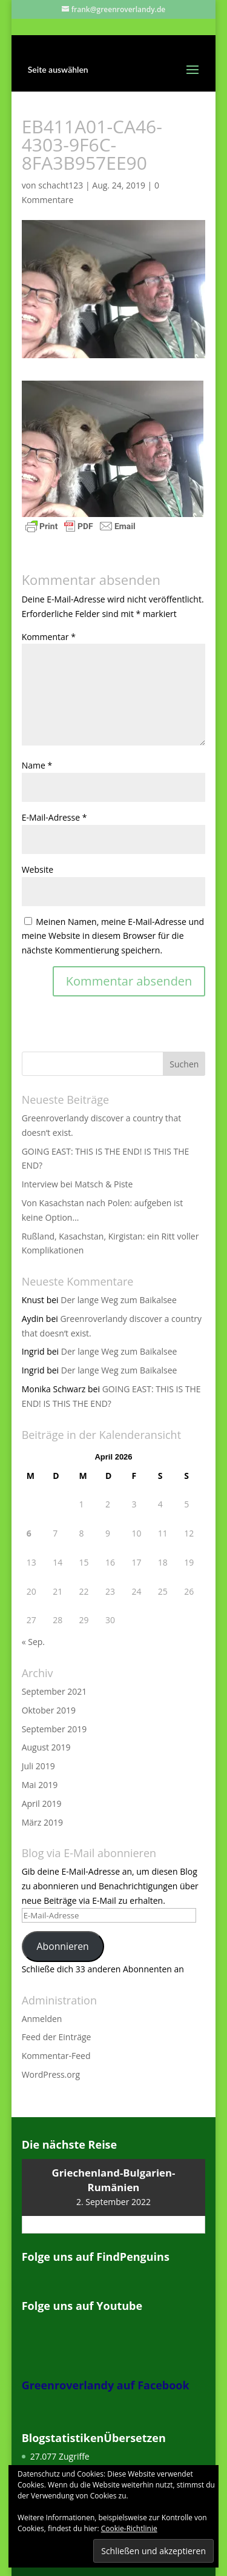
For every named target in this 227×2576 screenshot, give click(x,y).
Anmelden (42, 2018)
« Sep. (33, 1641)
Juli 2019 (38, 1766)
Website (37, 869)
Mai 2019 (40, 1784)
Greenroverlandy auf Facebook (105, 2385)
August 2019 (46, 1747)
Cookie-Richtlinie (129, 2528)
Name (37, 765)
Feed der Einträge (56, 2037)
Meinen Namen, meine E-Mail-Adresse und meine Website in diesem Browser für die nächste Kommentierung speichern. (113, 936)
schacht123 (60, 185)
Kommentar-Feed (56, 2055)
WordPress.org (51, 2074)
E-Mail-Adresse (54, 817)
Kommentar (49, 636)
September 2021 (54, 1691)
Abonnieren (63, 1946)
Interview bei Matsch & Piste (77, 1184)
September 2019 (54, 1729)
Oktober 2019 (49, 1710)
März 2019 (42, 1822)
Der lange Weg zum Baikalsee (119, 1300)
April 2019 (42, 1803)
